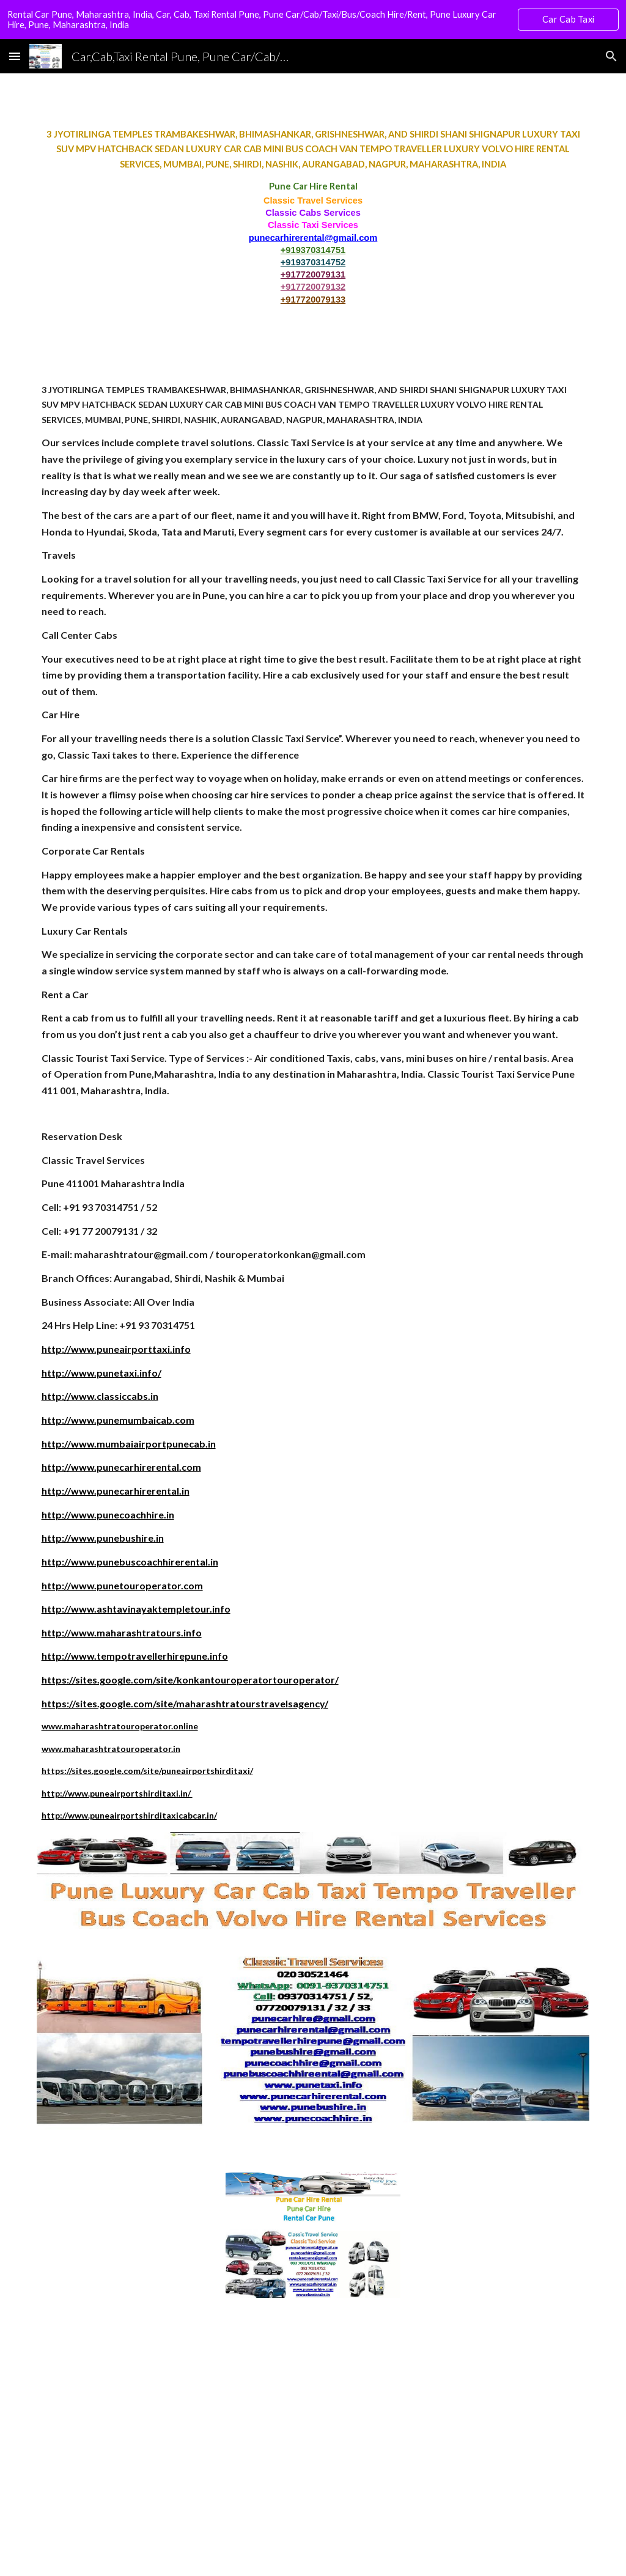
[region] (313, 19)
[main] (313, 216)
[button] (14, 56)
